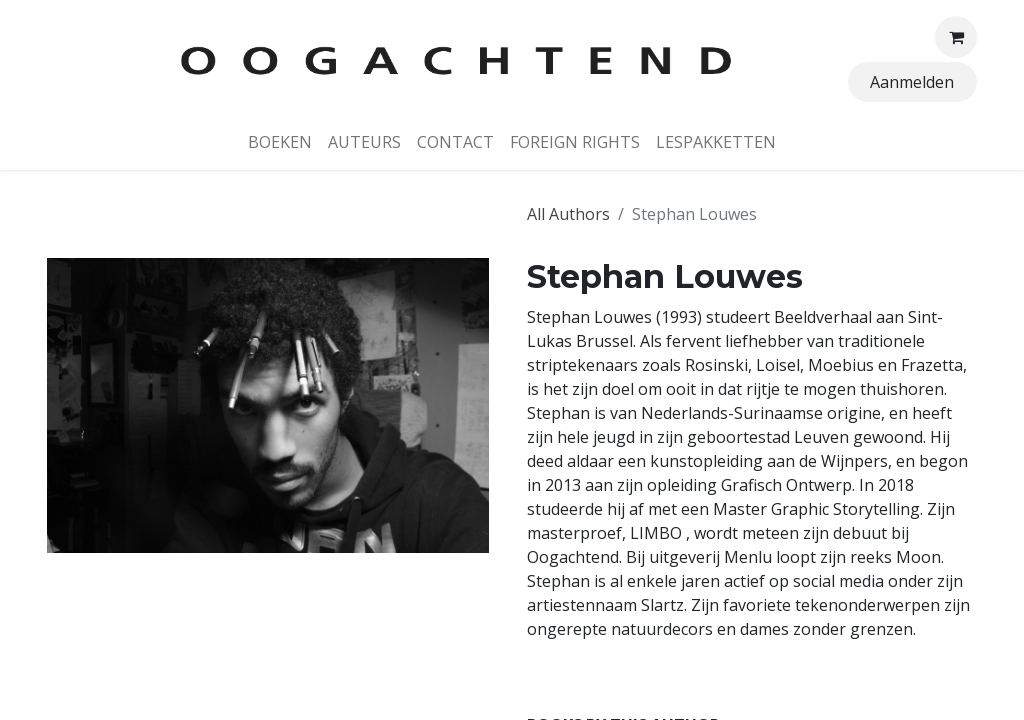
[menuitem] (280, 142)
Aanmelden (912, 82)
